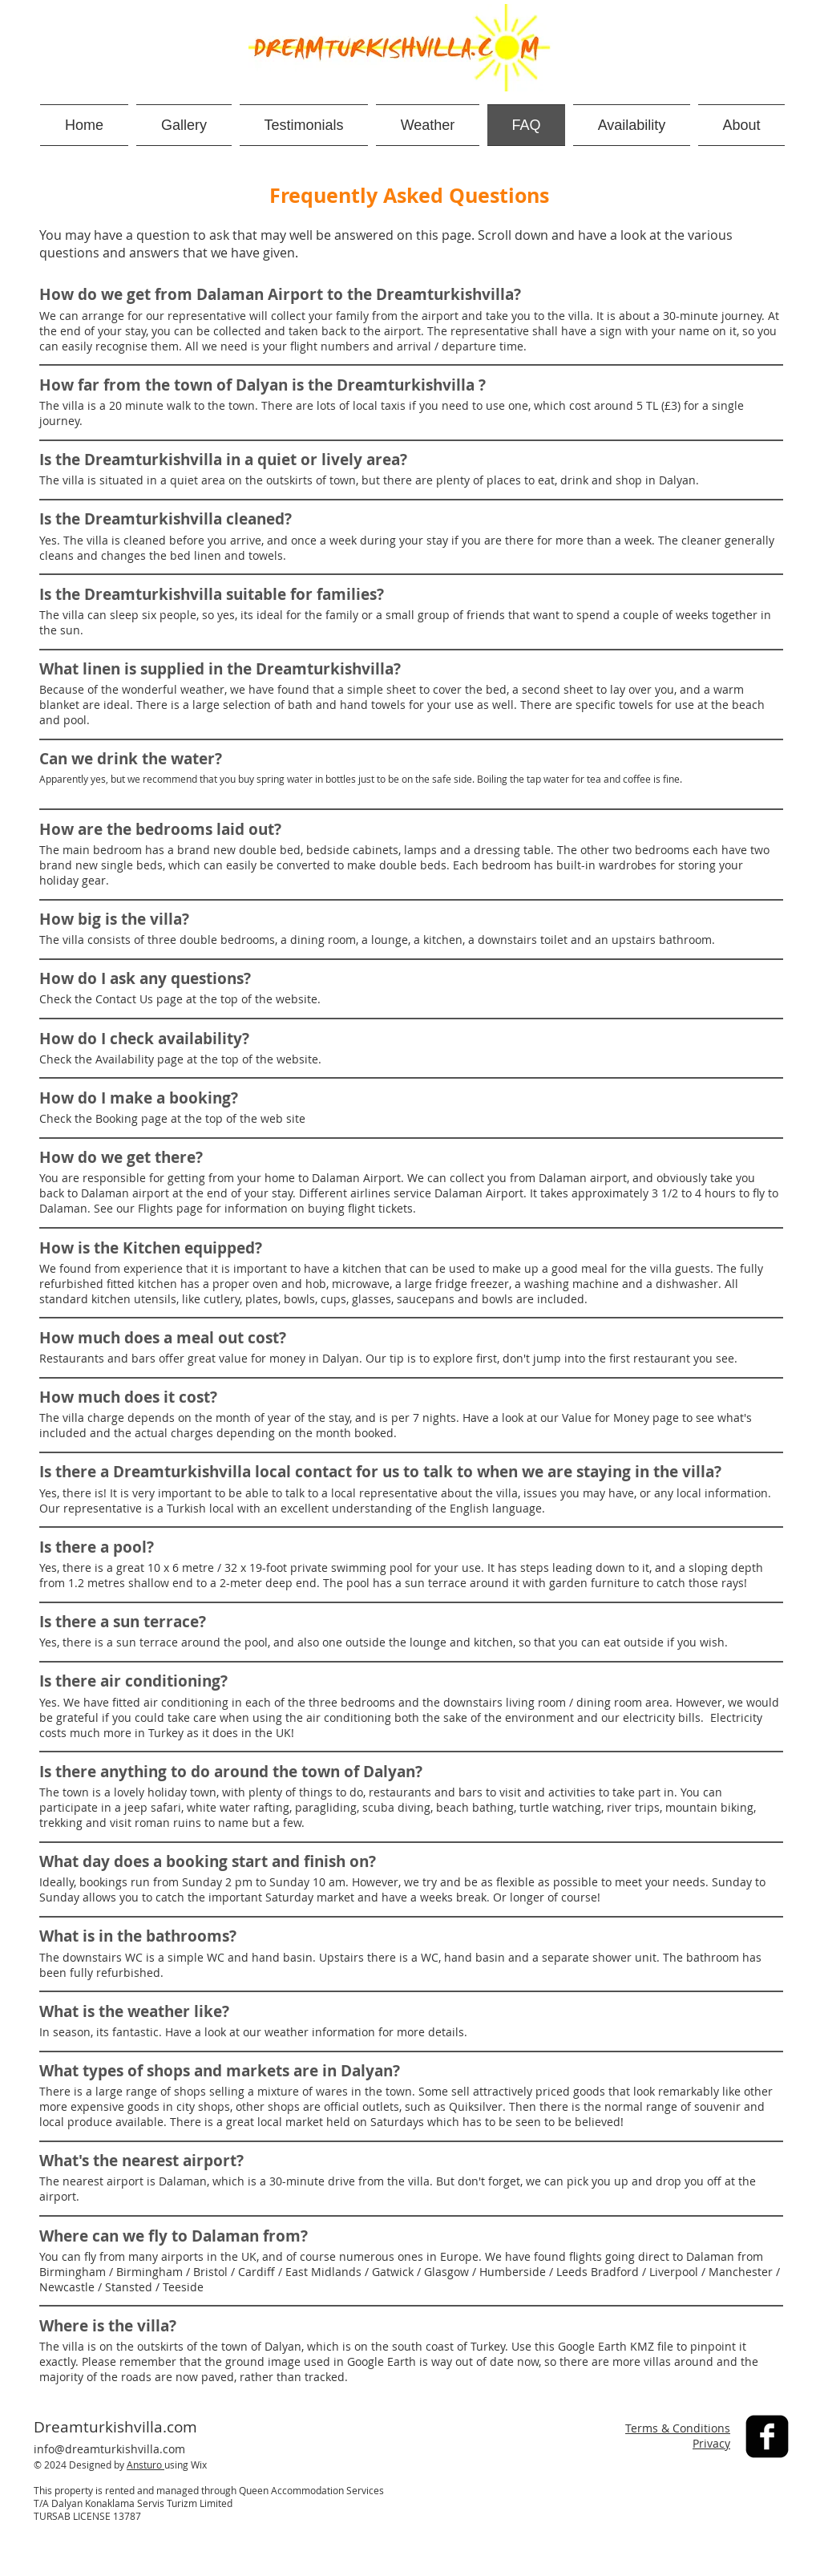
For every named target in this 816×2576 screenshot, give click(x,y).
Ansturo (145, 2464)
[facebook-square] (767, 2436)
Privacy (711, 2443)
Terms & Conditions (677, 2428)
